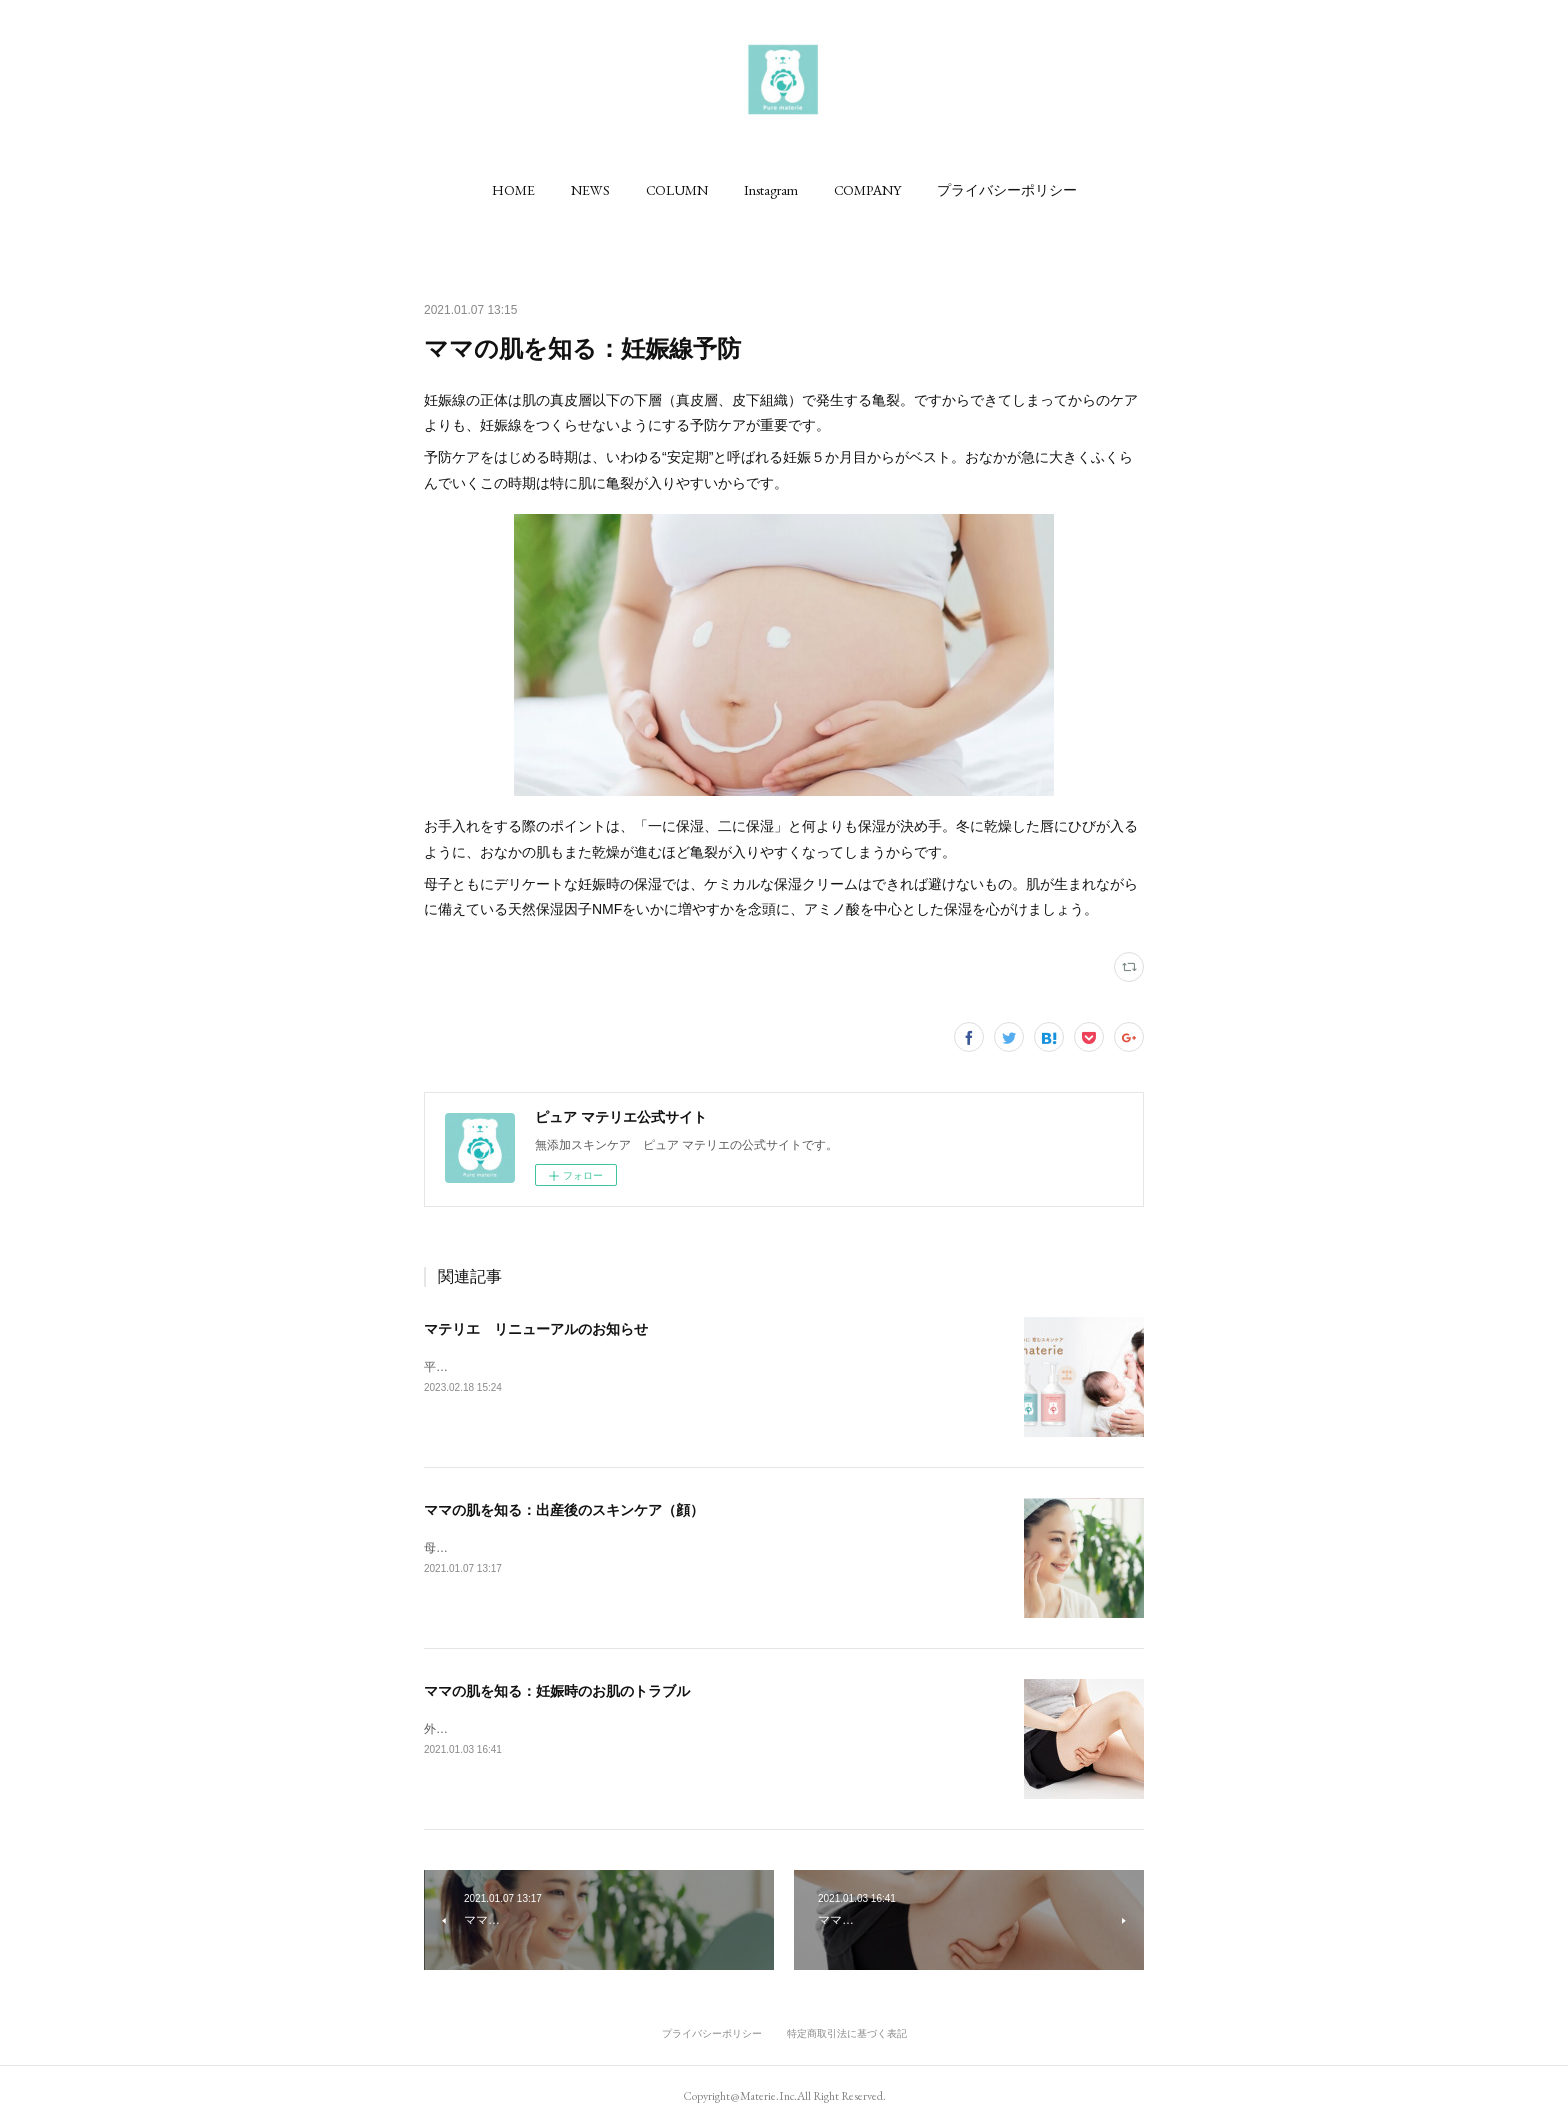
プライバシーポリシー (1007, 190)
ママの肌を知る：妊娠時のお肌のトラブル (557, 1691)
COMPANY (867, 190)
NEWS (590, 190)
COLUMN (677, 190)
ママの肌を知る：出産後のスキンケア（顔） (564, 1510)
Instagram (771, 190)
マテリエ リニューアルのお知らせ (536, 1329)
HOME (513, 190)
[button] (513, 190)
